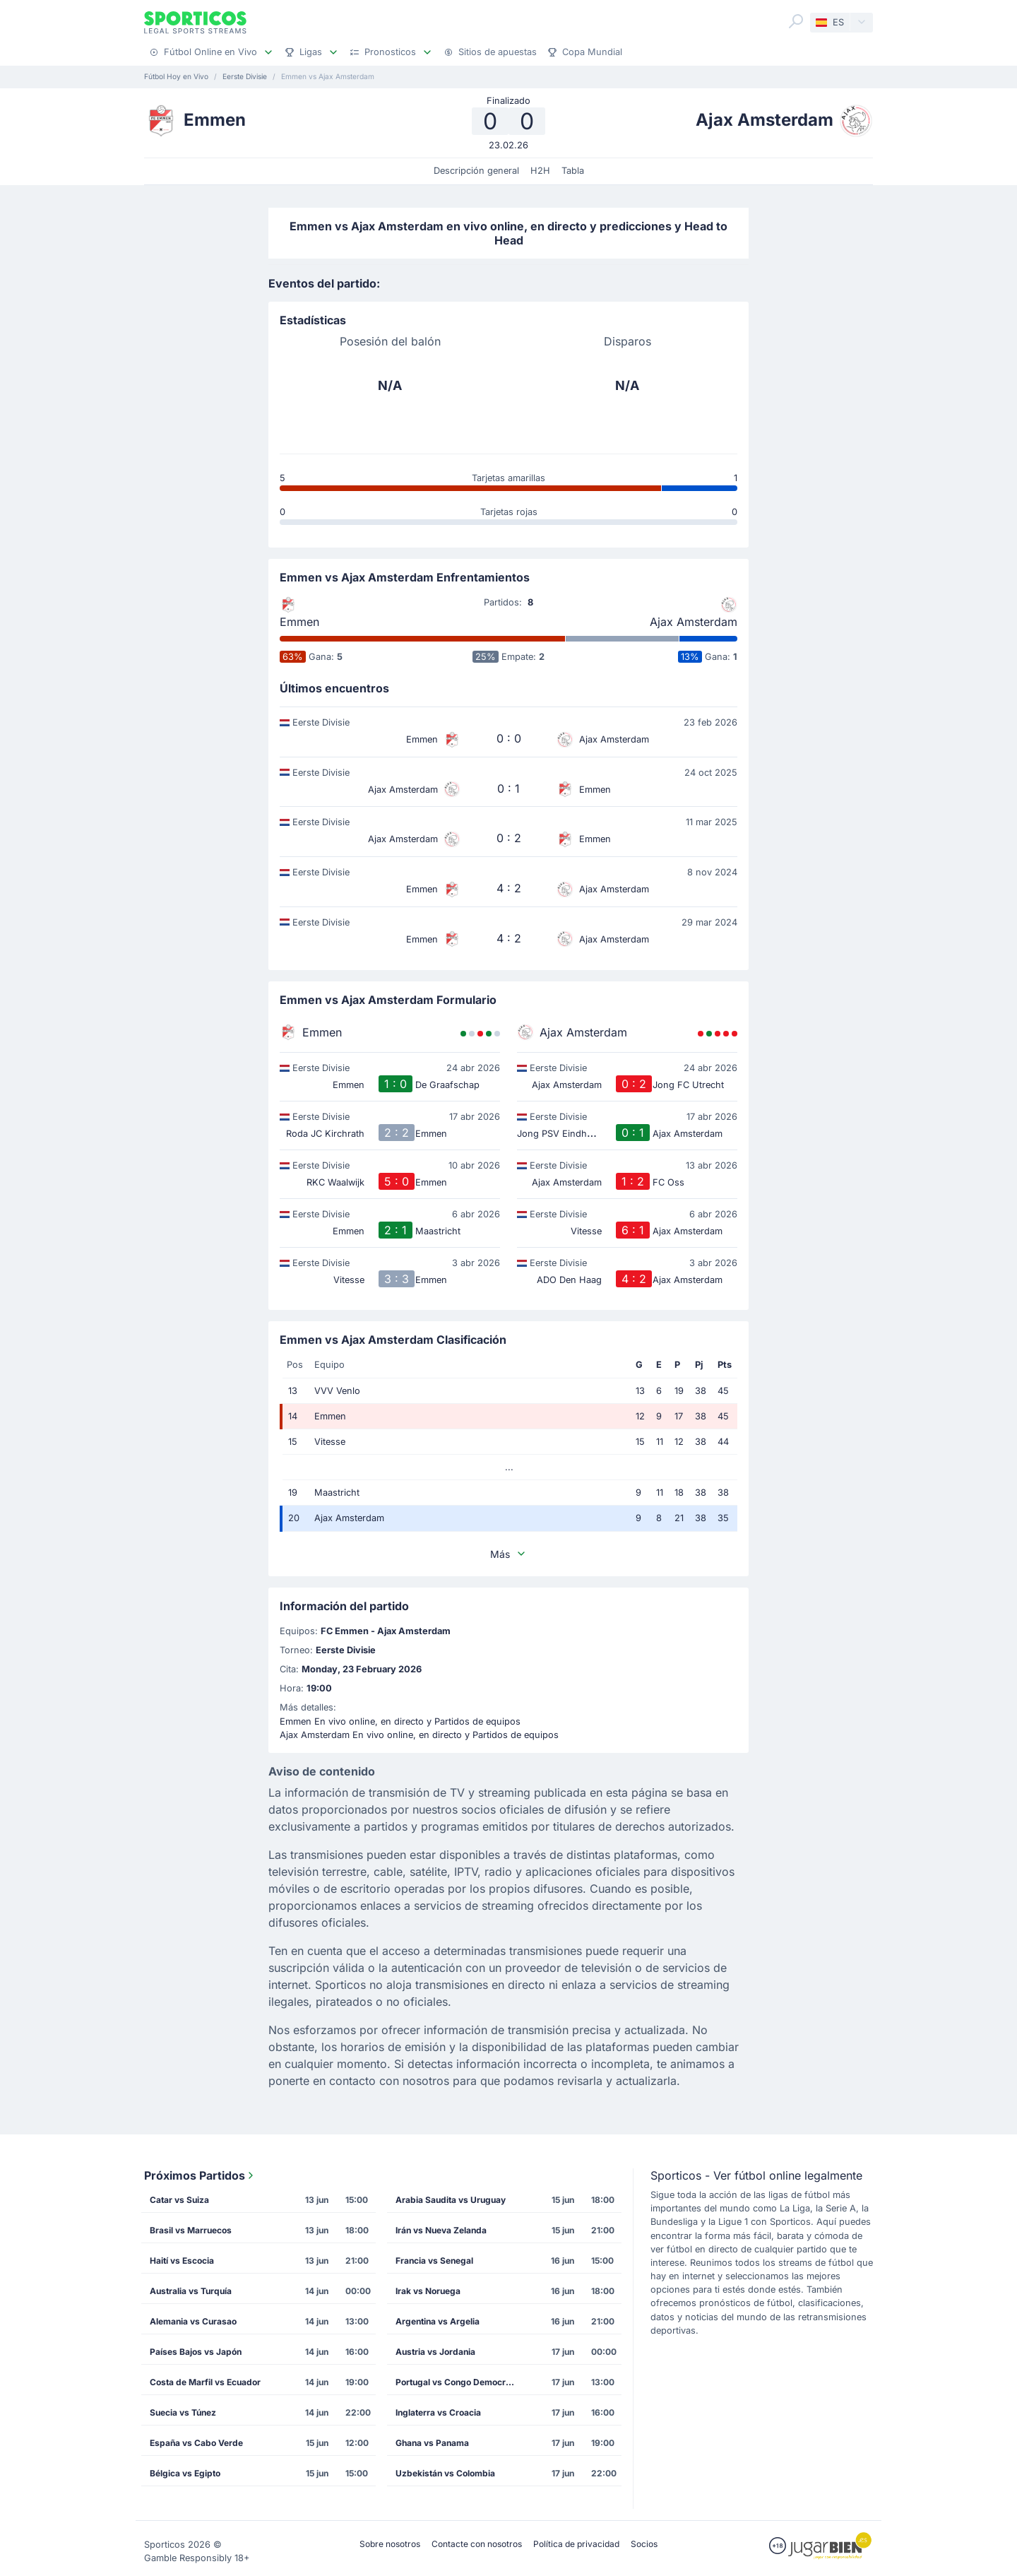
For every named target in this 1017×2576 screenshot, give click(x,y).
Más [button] (508, 1554)
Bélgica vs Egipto (185, 2473)
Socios (644, 2544)
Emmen (299, 622)
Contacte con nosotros (477, 2544)
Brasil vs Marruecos (191, 2230)
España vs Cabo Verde (196, 2443)
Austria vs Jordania (435, 2351)
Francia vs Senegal (434, 2260)
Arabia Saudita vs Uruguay (451, 2199)
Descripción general (476, 170)
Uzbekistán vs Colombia (445, 2473)
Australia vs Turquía (191, 2291)
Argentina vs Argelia (438, 2321)
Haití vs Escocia (182, 2260)
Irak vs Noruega (428, 2291)
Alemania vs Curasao (193, 2321)
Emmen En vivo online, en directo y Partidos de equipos (400, 1721)
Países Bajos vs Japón (196, 2351)
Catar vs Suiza (179, 2199)
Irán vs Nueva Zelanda (441, 2230)
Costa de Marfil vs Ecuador (205, 2382)
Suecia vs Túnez (183, 2412)
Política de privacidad (576, 2544)
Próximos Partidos (200, 2175)
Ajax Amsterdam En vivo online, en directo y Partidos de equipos (419, 1735)
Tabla (572, 170)
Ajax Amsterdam (693, 622)
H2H (540, 170)
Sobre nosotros (389, 2544)
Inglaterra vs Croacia (438, 2412)
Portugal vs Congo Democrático (460, 2382)
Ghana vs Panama (432, 2443)
